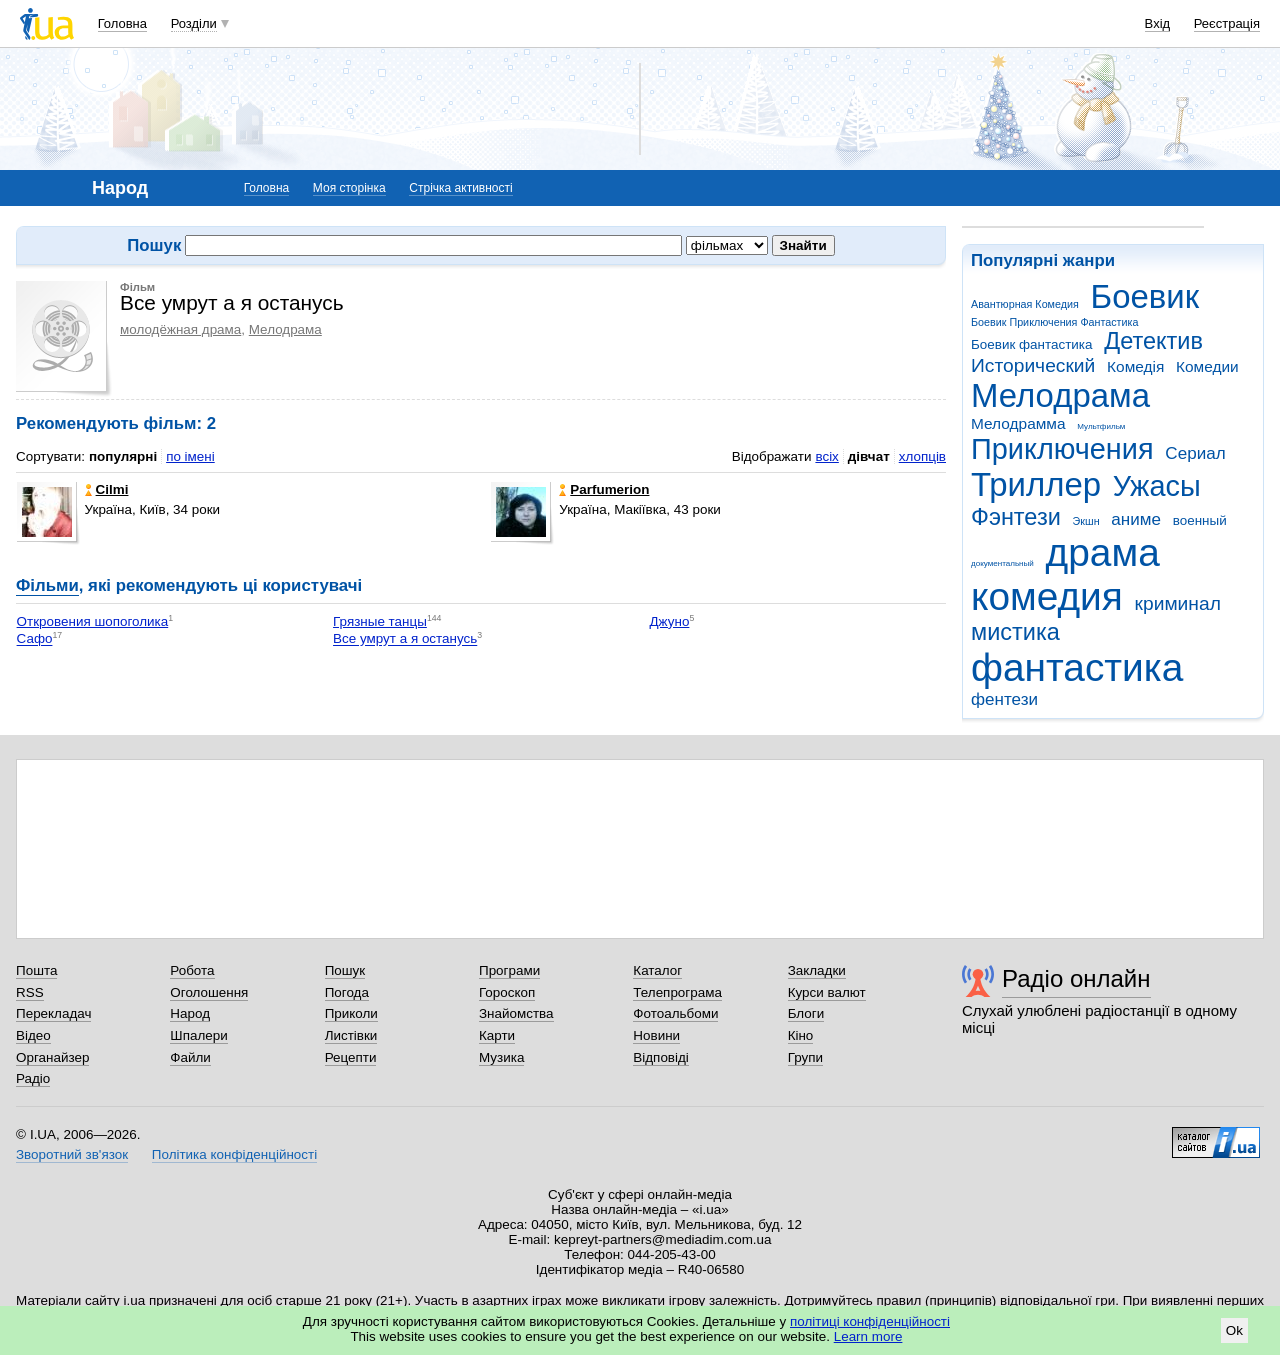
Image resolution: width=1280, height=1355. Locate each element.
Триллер (1036, 484)
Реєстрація (1227, 23)
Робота (192, 970)
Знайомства (516, 1013)
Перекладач (53, 1013)
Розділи (194, 23)
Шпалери (198, 1035)
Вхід (1158, 23)
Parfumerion (604, 489)
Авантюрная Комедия (1025, 304)
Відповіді (661, 1057)
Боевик (1145, 296)
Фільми (47, 585)
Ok (1234, 1330)
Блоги (806, 1013)
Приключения (1062, 449)
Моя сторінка (349, 188)
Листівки (351, 1035)
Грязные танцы (380, 621)
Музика (501, 1057)
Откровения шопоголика (93, 621)
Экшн (1086, 521)
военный (1200, 520)
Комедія (1135, 366)
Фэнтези (1016, 517)
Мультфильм (1101, 426)
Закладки (817, 970)
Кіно (801, 1035)
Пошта (36, 970)
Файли (190, 1057)
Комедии (1207, 366)
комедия (1047, 596)
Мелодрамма (1018, 423)
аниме (1136, 519)
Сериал (1195, 453)
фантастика (1077, 667)
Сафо (35, 639)
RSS (30, 992)
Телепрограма (677, 992)
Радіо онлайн (1076, 978)
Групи (805, 1057)
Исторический (1033, 365)
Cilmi (107, 489)
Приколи (351, 1013)
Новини (656, 1035)
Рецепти (351, 1057)
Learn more (868, 1336)
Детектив (1153, 341)
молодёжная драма (180, 329)
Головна (122, 23)
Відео (33, 1035)
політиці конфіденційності (870, 1321)
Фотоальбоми (675, 1013)
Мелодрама (1060, 395)
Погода (347, 992)
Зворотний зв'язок (72, 1154)
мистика (1015, 632)
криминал (1178, 603)
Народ (190, 1013)
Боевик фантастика (1031, 344)
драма (1103, 552)
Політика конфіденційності (234, 1154)
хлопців (922, 456)
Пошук (345, 970)
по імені (190, 456)
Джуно (670, 621)
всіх (826, 456)
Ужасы (1157, 486)
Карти (497, 1035)
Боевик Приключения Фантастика (1054, 322)
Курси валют (827, 992)
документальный (1002, 563)
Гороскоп (507, 992)
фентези (1004, 699)
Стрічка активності (460, 188)
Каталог (657, 970)
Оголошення (209, 992)
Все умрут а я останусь (405, 639)
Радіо (33, 1078)
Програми (509, 970)
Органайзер (52, 1057)
